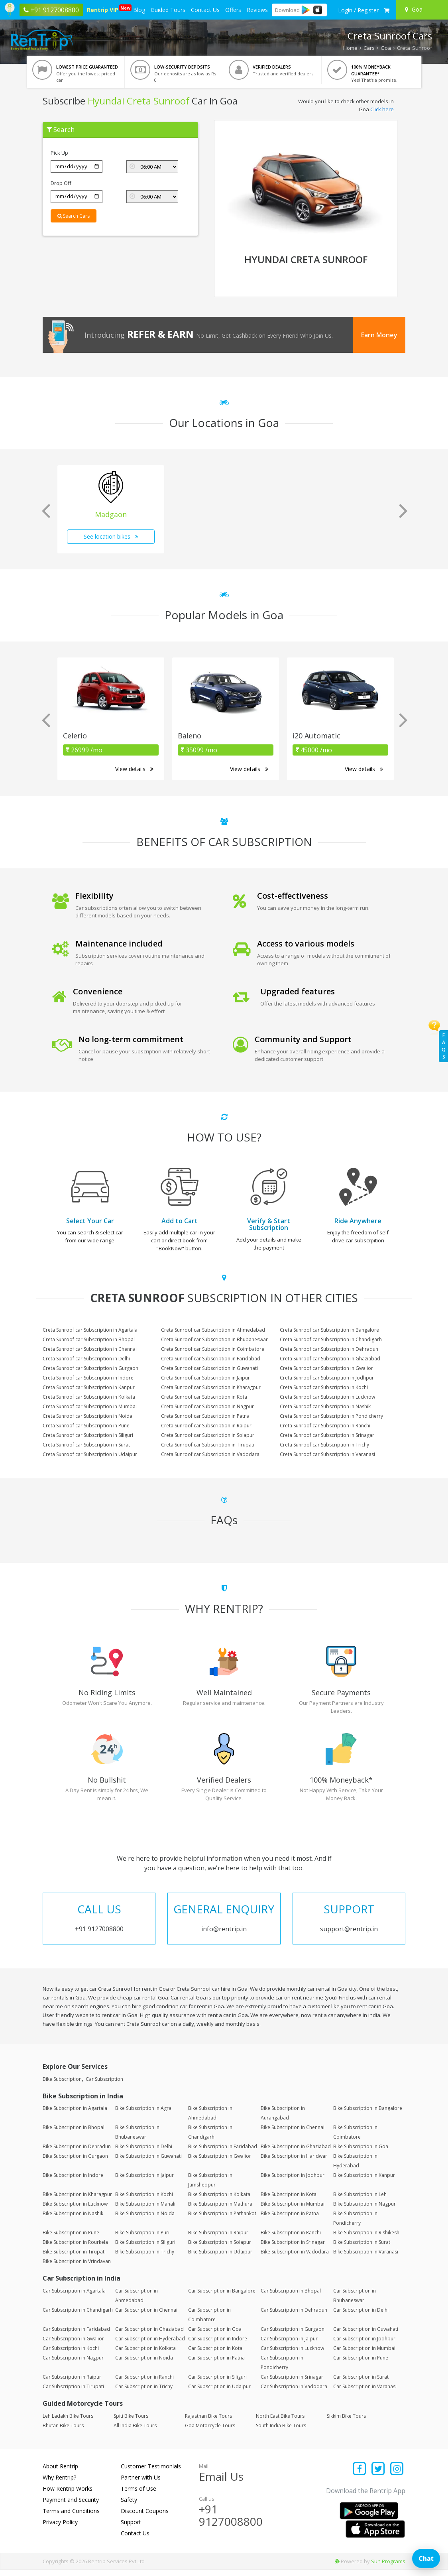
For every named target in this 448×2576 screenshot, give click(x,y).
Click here (382, 109)
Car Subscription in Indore (217, 2345)
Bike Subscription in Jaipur (144, 2181)
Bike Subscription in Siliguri (145, 2248)
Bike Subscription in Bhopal (73, 2133)
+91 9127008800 (231, 2521)
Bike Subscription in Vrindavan (77, 2267)
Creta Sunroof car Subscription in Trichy (324, 1444)
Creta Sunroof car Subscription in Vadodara (210, 1454)
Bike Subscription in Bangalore (367, 2114)
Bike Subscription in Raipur (218, 2239)
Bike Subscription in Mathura (220, 2210)
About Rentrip (60, 2472)
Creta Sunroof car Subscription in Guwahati (209, 1368)
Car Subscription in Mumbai (364, 2354)
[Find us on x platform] (378, 2475)
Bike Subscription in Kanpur (364, 2181)
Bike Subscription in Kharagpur (77, 2200)
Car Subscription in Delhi (361, 2316)
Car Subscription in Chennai (146, 2316)
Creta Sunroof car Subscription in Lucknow (327, 1396)
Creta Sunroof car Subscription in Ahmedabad (213, 1329)
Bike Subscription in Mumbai (292, 2210)
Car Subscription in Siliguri (217, 2383)
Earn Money (379, 335)
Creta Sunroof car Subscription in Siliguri (88, 1435)
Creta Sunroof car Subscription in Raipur (206, 1425)
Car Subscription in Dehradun (294, 2316)
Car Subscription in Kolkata (145, 2354)
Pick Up (59, 152)
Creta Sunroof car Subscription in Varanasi (327, 1454)
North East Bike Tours (280, 2422)
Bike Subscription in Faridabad (222, 2152)
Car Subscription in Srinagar (292, 2383)
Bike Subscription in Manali (145, 2210)
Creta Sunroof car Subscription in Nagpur (207, 1406)
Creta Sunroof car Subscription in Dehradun (329, 1349)
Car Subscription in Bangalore (221, 2297)
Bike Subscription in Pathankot (222, 2219)
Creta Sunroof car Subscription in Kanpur (89, 1387)
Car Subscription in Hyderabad (150, 2345)
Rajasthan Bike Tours (208, 2422)
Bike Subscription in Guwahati (148, 2162)
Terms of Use (138, 2495)
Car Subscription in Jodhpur (364, 2345)
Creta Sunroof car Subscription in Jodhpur (327, 1377)
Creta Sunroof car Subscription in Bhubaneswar (214, 1339)
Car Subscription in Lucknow (292, 2354)
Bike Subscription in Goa (360, 2152)
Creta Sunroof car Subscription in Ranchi (325, 1425)
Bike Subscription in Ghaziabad (296, 2152)
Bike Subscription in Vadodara (295, 2258)
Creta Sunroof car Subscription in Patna (205, 1416)
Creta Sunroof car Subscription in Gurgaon (90, 1368)
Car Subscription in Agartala (74, 2297)
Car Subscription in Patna (216, 2364)
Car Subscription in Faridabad (76, 2335)
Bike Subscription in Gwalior (219, 2162)
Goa (386, 47)
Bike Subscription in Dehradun (77, 2152)
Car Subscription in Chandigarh (78, 2316)
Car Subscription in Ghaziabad (149, 2335)
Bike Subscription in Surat (361, 2248)
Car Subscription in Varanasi (365, 2392)
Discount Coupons (145, 2517)
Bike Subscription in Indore (73, 2181)
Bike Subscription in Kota (288, 2200)
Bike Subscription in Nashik (73, 2219)
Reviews (257, 10)
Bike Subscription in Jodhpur (292, 2181)
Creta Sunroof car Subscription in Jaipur (205, 1377)
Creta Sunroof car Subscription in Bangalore (329, 1329)
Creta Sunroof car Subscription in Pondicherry (331, 1416)
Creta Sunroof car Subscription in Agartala (90, 1329)
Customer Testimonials (151, 2472)
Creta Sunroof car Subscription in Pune (86, 1425)
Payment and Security (71, 2506)
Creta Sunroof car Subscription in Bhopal (89, 1339)
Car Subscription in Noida (144, 2364)
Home (350, 47)
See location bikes (111, 536)
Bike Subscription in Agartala (75, 2114)
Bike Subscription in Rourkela (75, 2248)
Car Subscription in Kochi (71, 2354)
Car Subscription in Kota (215, 2354)
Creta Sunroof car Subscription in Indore (88, 1377)
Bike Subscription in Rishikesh (366, 2239)
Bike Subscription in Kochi (144, 2200)
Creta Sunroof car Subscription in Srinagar (327, 1435)
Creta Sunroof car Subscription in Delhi (86, 1358)
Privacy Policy (60, 2528)
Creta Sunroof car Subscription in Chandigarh (331, 1339)
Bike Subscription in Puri (142, 2239)
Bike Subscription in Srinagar (293, 2248)
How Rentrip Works (67, 2495)
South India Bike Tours (281, 2431)
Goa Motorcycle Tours (210, 2431)
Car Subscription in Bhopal (291, 2297)
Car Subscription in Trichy (144, 2392)
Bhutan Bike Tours (63, 2431)
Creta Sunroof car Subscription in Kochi (324, 1387)
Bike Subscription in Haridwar (294, 2162)
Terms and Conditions (71, 2517)
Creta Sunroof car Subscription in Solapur (207, 1435)
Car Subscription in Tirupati (73, 2392)
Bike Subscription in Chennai (292, 2133)
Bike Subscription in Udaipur (220, 2258)
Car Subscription (104, 2085)
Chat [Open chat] (426, 2558)
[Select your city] (423, 9)
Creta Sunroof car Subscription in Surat (86, 1444)
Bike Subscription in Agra (143, 2114)
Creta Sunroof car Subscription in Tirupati (207, 1444)
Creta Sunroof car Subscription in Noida (87, 1416)
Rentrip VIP (103, 9)
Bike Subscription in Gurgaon (75, 2162)
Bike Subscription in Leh (360, 2200)
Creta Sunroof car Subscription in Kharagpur (211, 1387)
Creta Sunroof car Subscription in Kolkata (89, 1396)
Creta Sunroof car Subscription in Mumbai (90, 1406)
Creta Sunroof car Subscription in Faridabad (210, 1358)
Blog (139, 10)
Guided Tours (168, 10)
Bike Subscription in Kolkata (219, 2200)
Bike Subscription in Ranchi (291, 2239)
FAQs (444, 1046)
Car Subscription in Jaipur (289, 2345)
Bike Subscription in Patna (290, 2219)
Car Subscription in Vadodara (294, 2392)
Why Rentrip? (59, 2483)
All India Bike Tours (135, 2431)
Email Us (221, 2482)
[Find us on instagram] (396, 2475)
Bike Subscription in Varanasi (365, 2258)
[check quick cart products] (387, 10)
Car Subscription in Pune (360, 2364)
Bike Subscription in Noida (145, 2219)
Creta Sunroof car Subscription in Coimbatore (212, 1349)
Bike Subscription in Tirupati (74, 2258)
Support (131, 2528)
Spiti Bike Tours (131, 2422)
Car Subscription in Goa (215, 2335)
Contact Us (205, 10)
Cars (369, 47)
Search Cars (73, 216)
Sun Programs (388, 2567)
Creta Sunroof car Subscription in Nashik (325, 1406)
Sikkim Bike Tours (346, 2422)
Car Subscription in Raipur (72, 2383)
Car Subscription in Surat (361, 2383)
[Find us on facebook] (359, 2475)
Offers (233, 10)
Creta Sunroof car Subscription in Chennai (90, 1349)
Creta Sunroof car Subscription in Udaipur (90, 1454)
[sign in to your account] (358, 10)
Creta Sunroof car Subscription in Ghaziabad (330, 1358)
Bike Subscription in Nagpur (364, 2210)
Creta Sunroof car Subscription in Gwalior (326, 1368)
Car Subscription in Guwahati (365, 2335)
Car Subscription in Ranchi (144, 2383)
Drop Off (61, 183)
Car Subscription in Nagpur (73, 2364)
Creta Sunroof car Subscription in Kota (204, 1396)
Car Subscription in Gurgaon (292, 2335)
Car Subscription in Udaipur (219, 2392)
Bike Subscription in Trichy (144, 2258)
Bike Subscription (62, 2085)
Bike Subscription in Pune (71, 2239)
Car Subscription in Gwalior (73, 2345)
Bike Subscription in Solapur (219, 2248)
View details (134, 769)
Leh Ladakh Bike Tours (68, 2422)
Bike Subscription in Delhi (143, 2152)
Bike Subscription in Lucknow (75, 2210)
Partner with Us (141, 2483)
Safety (129, 2506)
